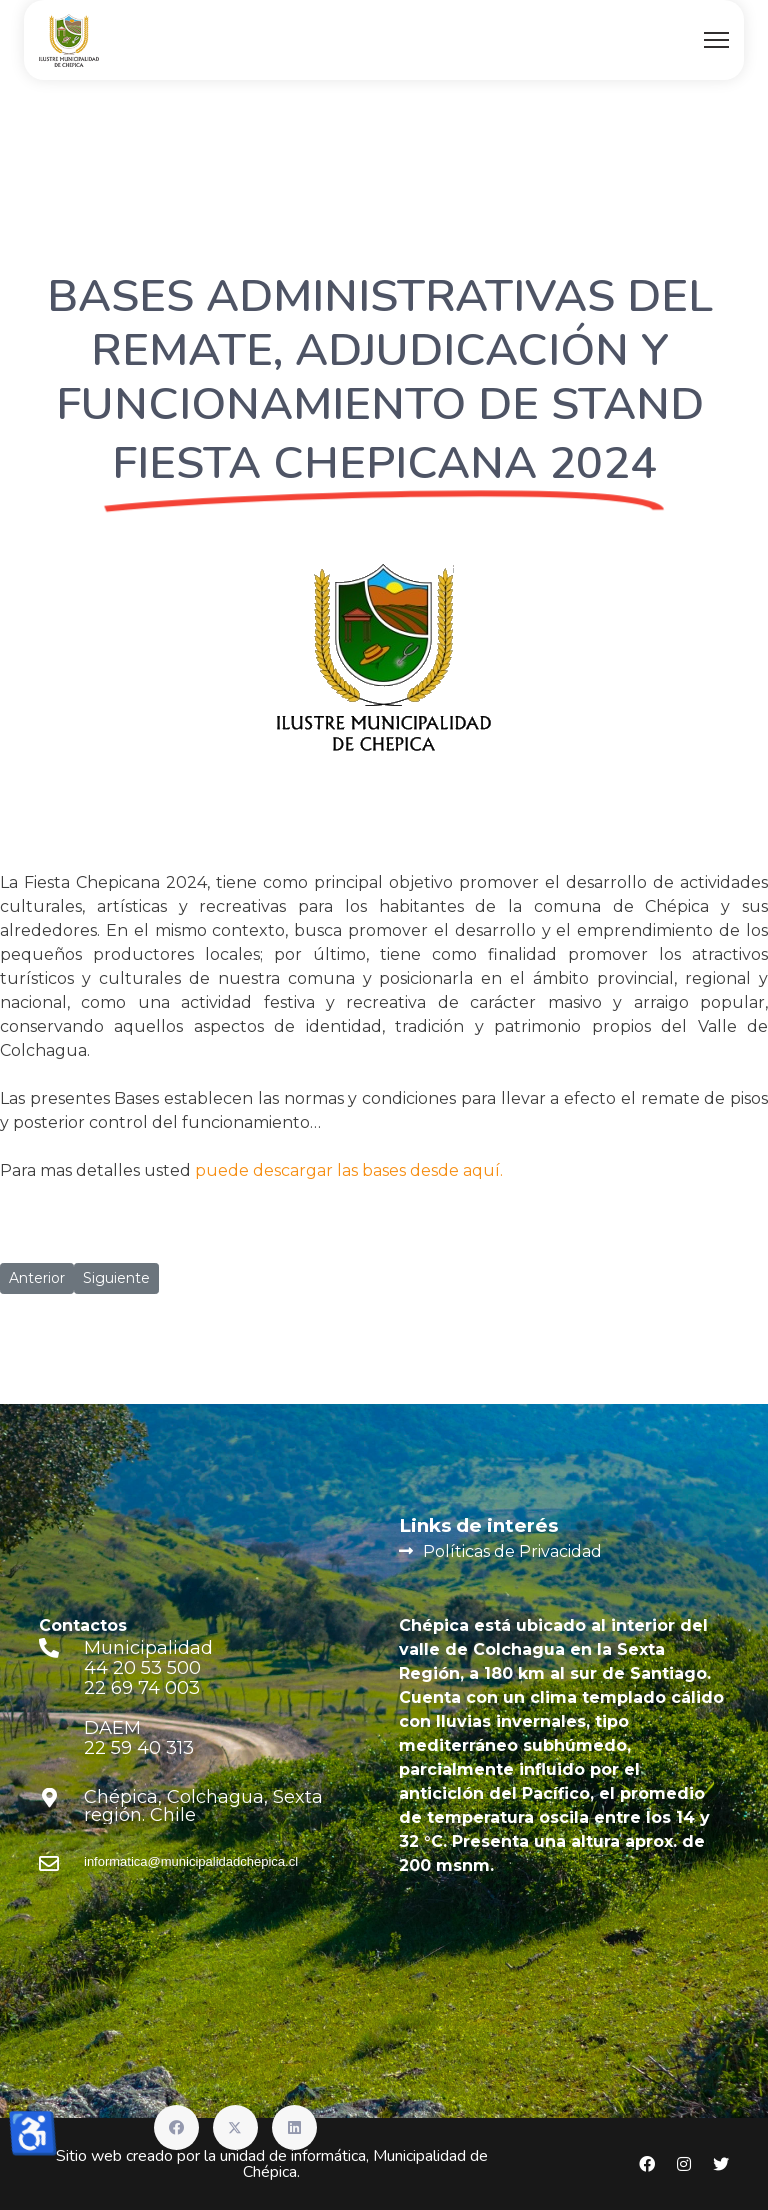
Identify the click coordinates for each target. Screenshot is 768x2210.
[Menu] (716, 40)
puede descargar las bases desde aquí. (349, 1170)
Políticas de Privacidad (512, 1551)
